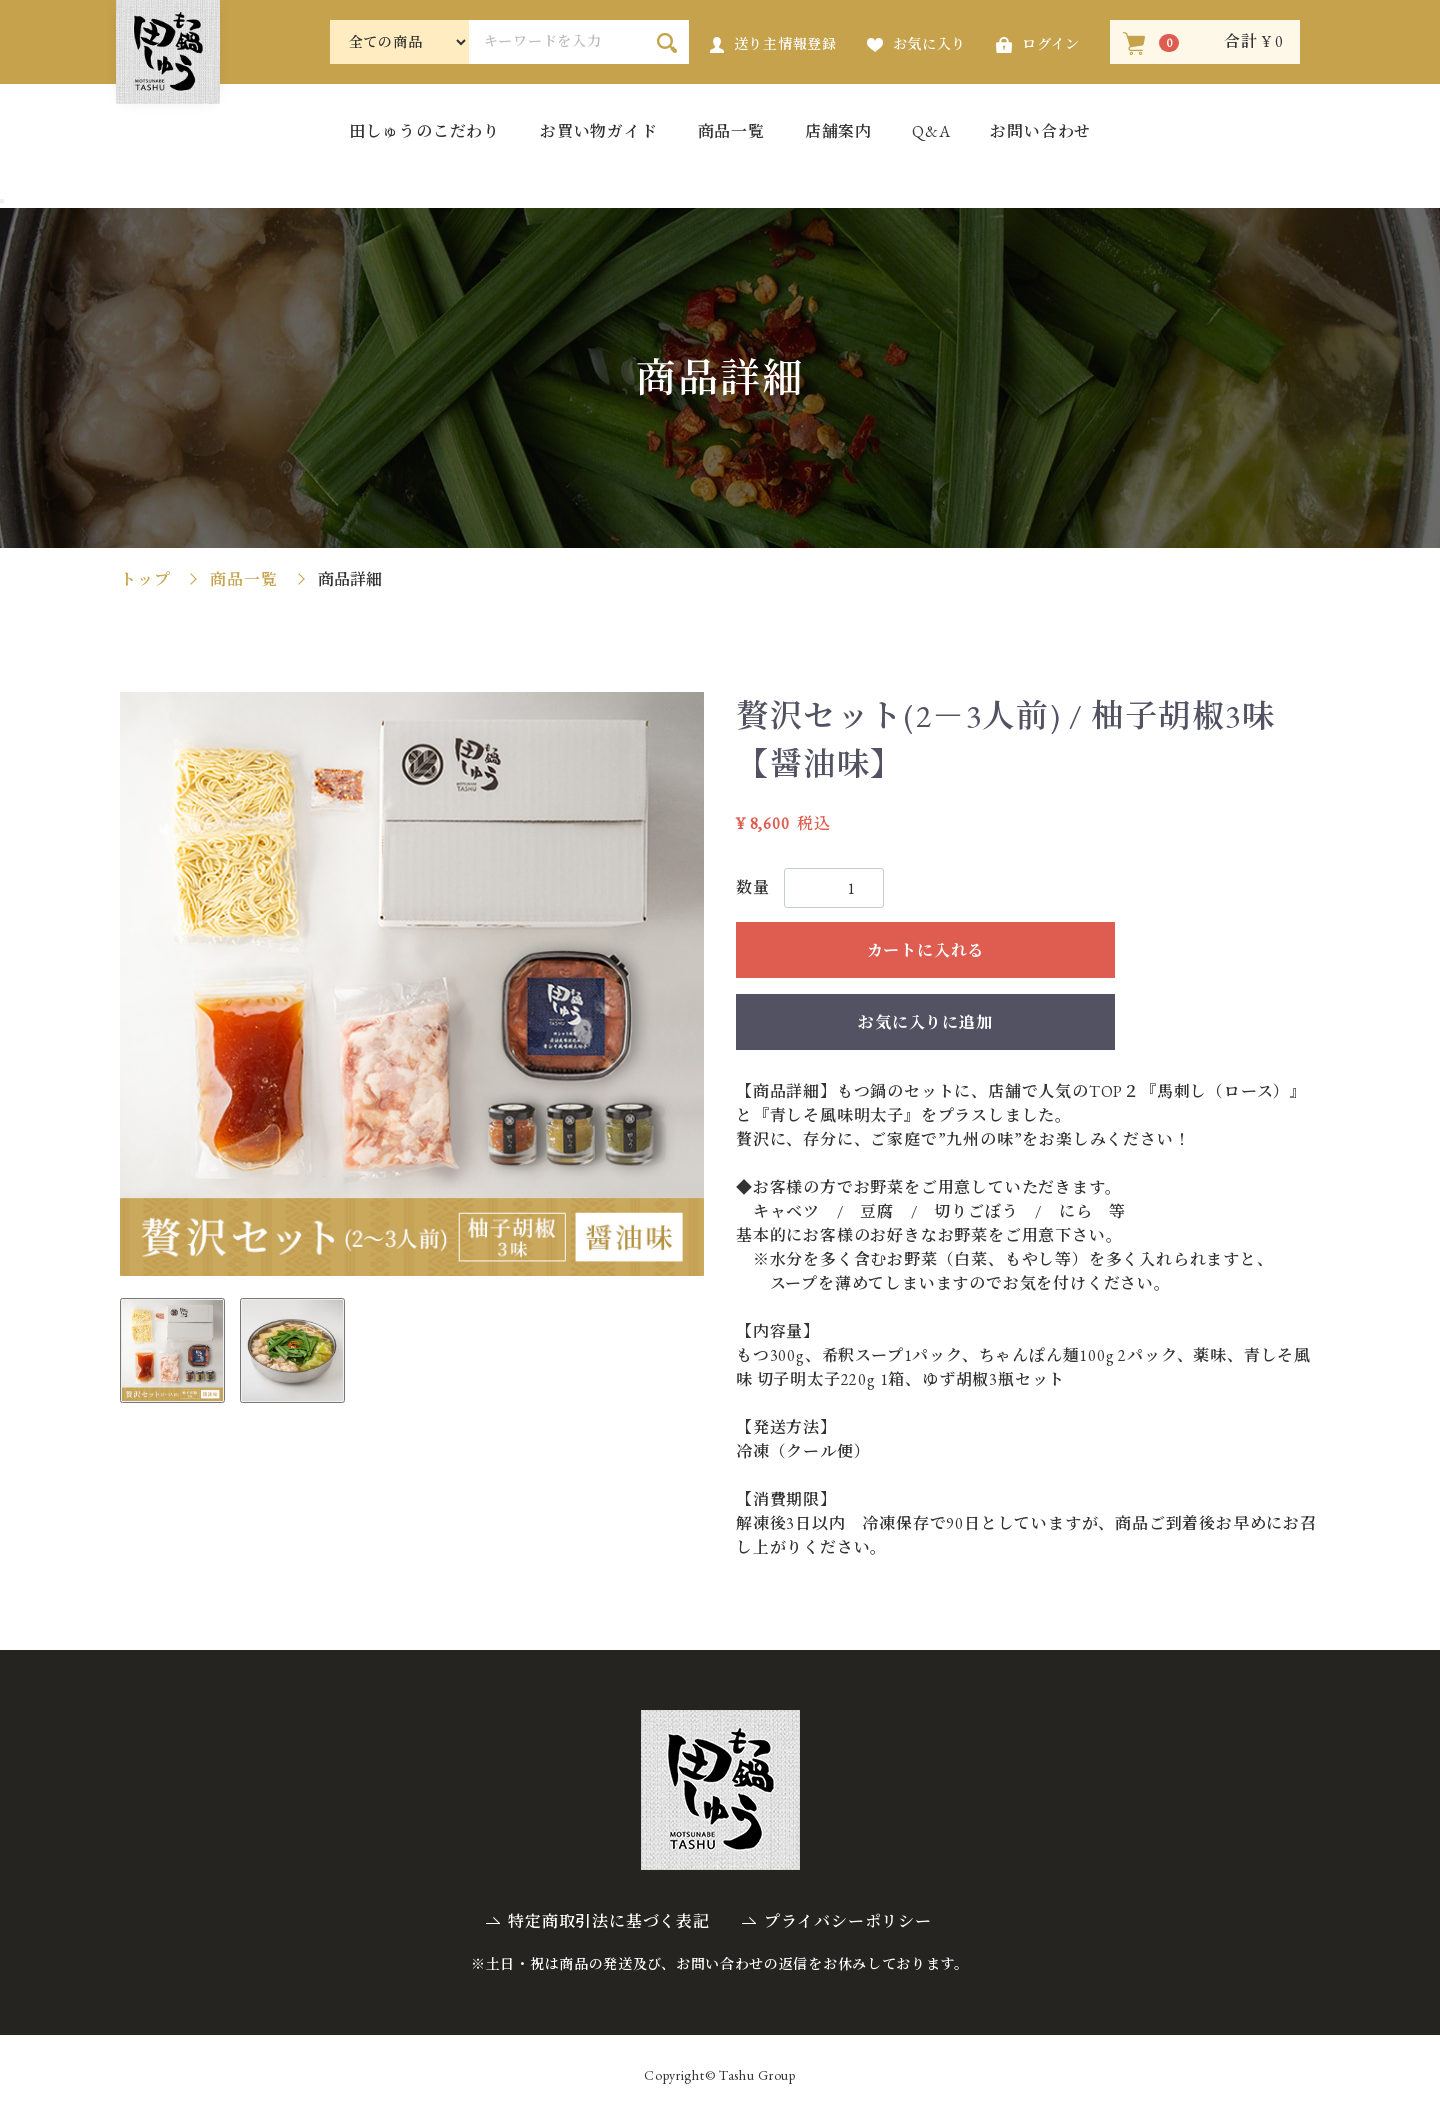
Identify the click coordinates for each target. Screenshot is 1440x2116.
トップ (145, 579)
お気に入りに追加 (925, 1022)
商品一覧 (731, 133)
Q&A (931, 133)
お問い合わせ (1040, 133)
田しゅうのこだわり (424, 133)
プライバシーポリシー (848, 1921)
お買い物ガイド (599, 133)
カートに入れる (926, 950)
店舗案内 (838, 133)
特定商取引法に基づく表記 (609, 1921)
